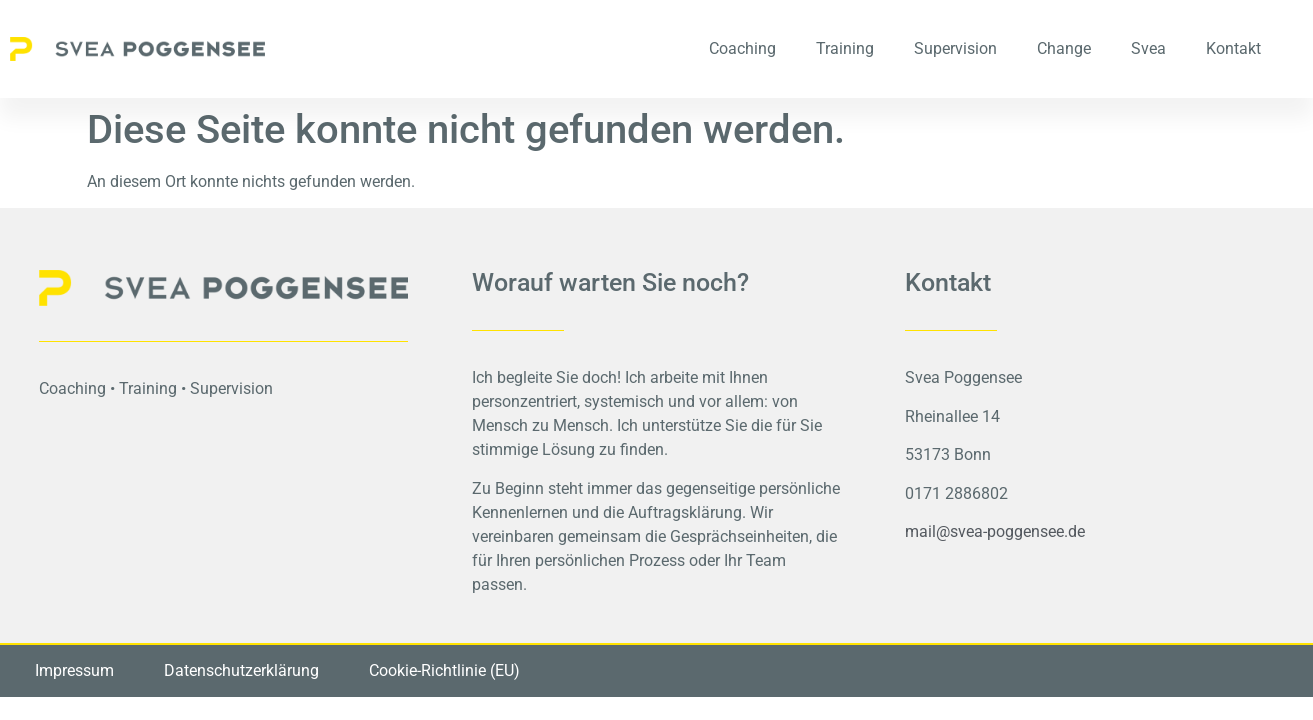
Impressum (74, 670)
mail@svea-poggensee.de (995, 531)
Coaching (742, 48)
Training (845, 48)
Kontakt (1233, 48)
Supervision (955, 48)
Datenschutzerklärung (241, 670)
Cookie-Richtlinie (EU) (444, 670)
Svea (1148, 48)
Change (1064, 48)
